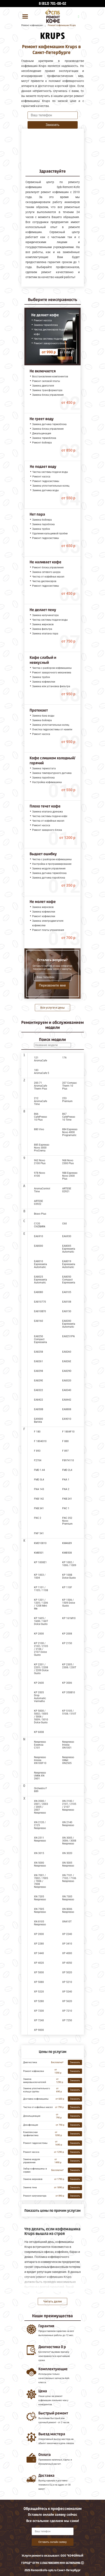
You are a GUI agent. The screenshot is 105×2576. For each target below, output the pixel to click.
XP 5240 (67, 1991)
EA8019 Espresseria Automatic (68, 1264)
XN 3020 (67, 1853)
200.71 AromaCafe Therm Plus (40, 1085)
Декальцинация (31, 2116)
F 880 (65, 1441)
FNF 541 (39, 1533)
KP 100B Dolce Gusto (69, 1576)
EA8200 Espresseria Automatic (68, 1323)
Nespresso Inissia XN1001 (68, 1744)
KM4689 (67, 1543)
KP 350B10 (68, 1692)
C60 (64, 1223)
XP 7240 (39, 2020)
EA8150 (66, 1311)
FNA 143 (39, 1489)
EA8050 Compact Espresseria (68, 1279)
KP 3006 (67, 1682)
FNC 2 (37, 1517)
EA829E (38, 1380)
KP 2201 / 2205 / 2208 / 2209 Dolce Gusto (41, 1669)
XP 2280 (39, 1943)
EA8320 (66, 1380)
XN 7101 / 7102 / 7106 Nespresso (69, 1878)
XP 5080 (39, 1982)
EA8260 (66, 1351)
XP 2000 (39, 1934)
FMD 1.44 (39, 1470)
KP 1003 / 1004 (40, 1576)
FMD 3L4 (39, 1479)
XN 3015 (39, 1853)
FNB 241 (67, 1498)
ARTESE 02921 (66, 1190)
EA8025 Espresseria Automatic (40, 1279)
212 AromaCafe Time (40, 1101)
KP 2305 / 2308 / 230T (69, 1666)
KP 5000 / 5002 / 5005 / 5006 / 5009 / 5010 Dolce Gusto (41, 1716)
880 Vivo (39, 1129)
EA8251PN (68, 1336)
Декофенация (30, 2125)
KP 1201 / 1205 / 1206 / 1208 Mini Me (41, 1604)
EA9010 (66, 1418)
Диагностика (30, 2062)
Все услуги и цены (52, 1007)
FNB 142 (39, 1498)
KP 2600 (39, 1682)
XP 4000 (67, 1953)
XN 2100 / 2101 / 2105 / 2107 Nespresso (69, 1805)
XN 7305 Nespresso (68, 1898)
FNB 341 (39, 1508)
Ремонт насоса (31, 2152)
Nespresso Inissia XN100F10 (40, 1760)
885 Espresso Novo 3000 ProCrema (41, 1147)
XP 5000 (39, 1972)
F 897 (65, 1450)
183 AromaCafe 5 (41, 1072)
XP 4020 (39, 1962)
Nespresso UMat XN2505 (68, 1760)
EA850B (38, 1409)
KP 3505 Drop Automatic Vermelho (40, 1697)
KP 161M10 (69, 1618)
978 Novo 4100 (39, 1174)
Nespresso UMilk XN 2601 (40, 1775)
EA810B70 (40, 1311)
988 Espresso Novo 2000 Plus (69, 1175)
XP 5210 (67, 1982)
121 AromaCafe (40, 1059)
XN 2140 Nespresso (68, 1824)
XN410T (67, 1921)
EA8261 (38, 1361)
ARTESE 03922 (38, 1202)
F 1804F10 (68, 1431)
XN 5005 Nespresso (68, 1864)
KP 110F (67, 1587)
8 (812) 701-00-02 (52, 3)
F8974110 (68, 1460)
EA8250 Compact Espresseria (40, 1339)
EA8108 (66, 1301)
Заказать (52, 125)
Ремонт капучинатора (34, 2195)
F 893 (37, 1450)
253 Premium (67, 1100)
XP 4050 (67, 1962)
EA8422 (38, 1399)
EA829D (66, 1371)
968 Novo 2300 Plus (68, 1162)
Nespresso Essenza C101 (40, 1744)
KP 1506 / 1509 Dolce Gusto (68, 1602)
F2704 (37, 1460)
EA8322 (38, 1390)
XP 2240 (67, 1934)
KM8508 (67, 1552)
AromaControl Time (42, 1190)
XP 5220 (39, 1991)
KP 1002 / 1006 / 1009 (69, 1564)
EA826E (66, 1361)
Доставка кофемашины (36, 2099)
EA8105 (66, 1292)
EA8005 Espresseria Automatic (68, 1248)
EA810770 (40, 1301)
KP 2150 (67, 1643)
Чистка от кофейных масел (38, 2107)
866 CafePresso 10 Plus (40, 1116)
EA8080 (38, 1292)
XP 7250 (67, 2020)
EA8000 (38, 1245)
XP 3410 (67, 1943)
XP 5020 (67, 1972)
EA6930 (66, 1236)
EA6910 (38, 1236)
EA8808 (66, 1409)
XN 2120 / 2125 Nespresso (40, 1825)
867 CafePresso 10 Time (68, 1116)
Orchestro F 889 (40, 1790)
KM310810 (40, 1543)
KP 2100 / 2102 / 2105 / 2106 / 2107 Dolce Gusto (41, 1649)
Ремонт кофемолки (33, 2071)
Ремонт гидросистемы (35, 2143)
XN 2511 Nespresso (40, 1839)
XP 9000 (39, 2030)
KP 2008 (67, 1633)
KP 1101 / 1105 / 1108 (41, 1589)
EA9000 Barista (38, 1420)
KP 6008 (39, 1732)
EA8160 (38, 1320)
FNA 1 (65, 1479)
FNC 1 (65, 1508)
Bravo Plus (40, 1213)
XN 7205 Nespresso (40, 1898)
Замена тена (30, 2187)
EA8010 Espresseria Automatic (40, 1264)
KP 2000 (39, 1633)
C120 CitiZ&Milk (39, 1225)
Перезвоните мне (52, 985)
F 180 (37, 1431)
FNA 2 (65, 1489)
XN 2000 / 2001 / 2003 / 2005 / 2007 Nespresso (41, 1807)
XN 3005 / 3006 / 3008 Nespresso (69, 1840)
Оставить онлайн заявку (52, 2542)
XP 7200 (39, 2010)
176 (64, 1057)
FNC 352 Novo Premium (67, 1520)
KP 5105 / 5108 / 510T (69, 1712)
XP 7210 (67, 2010)
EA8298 (38, 1371)
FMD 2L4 (67, 1470)
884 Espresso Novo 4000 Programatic (69, 1132)
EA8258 (38, 1351)
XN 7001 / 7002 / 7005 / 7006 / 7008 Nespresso (41, 1881)
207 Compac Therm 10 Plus (69, 1085)
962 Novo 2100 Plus (40, 1162)
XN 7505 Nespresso (40, 1910)
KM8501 (39, 1552)
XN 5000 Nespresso (40, 1864)
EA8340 (66, 1390)
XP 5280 (39, 2001)
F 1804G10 (40, 1441)
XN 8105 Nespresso (40, 1923)
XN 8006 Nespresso (68, 1910)
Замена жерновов (32, 2179)
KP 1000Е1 (40, 1562)
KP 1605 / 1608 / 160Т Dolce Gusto (41, 1621)
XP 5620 (67, 2001)
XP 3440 (39, 1953)
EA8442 (66, 1399)
